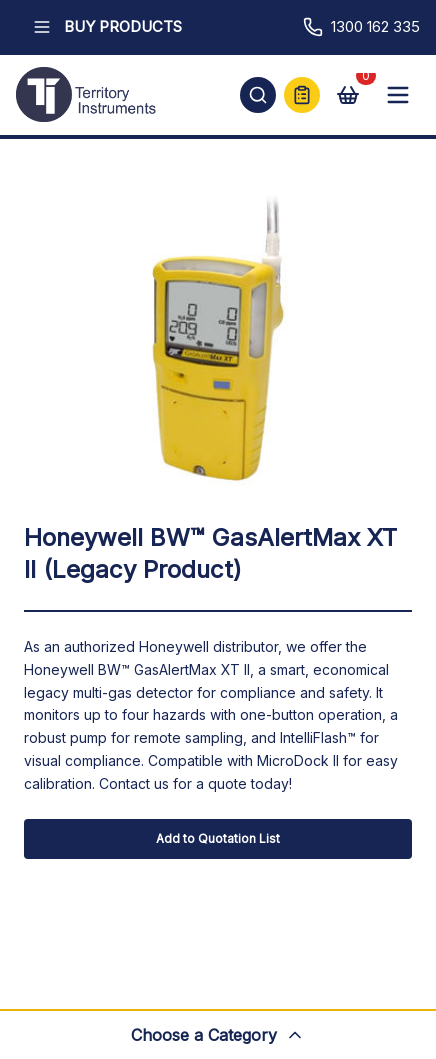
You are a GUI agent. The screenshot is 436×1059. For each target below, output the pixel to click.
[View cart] (348, 95)
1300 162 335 (361, 27)
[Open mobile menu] (398, 95)
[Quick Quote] (302, 95)
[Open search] (258, 95)
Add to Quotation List (218, 838)
